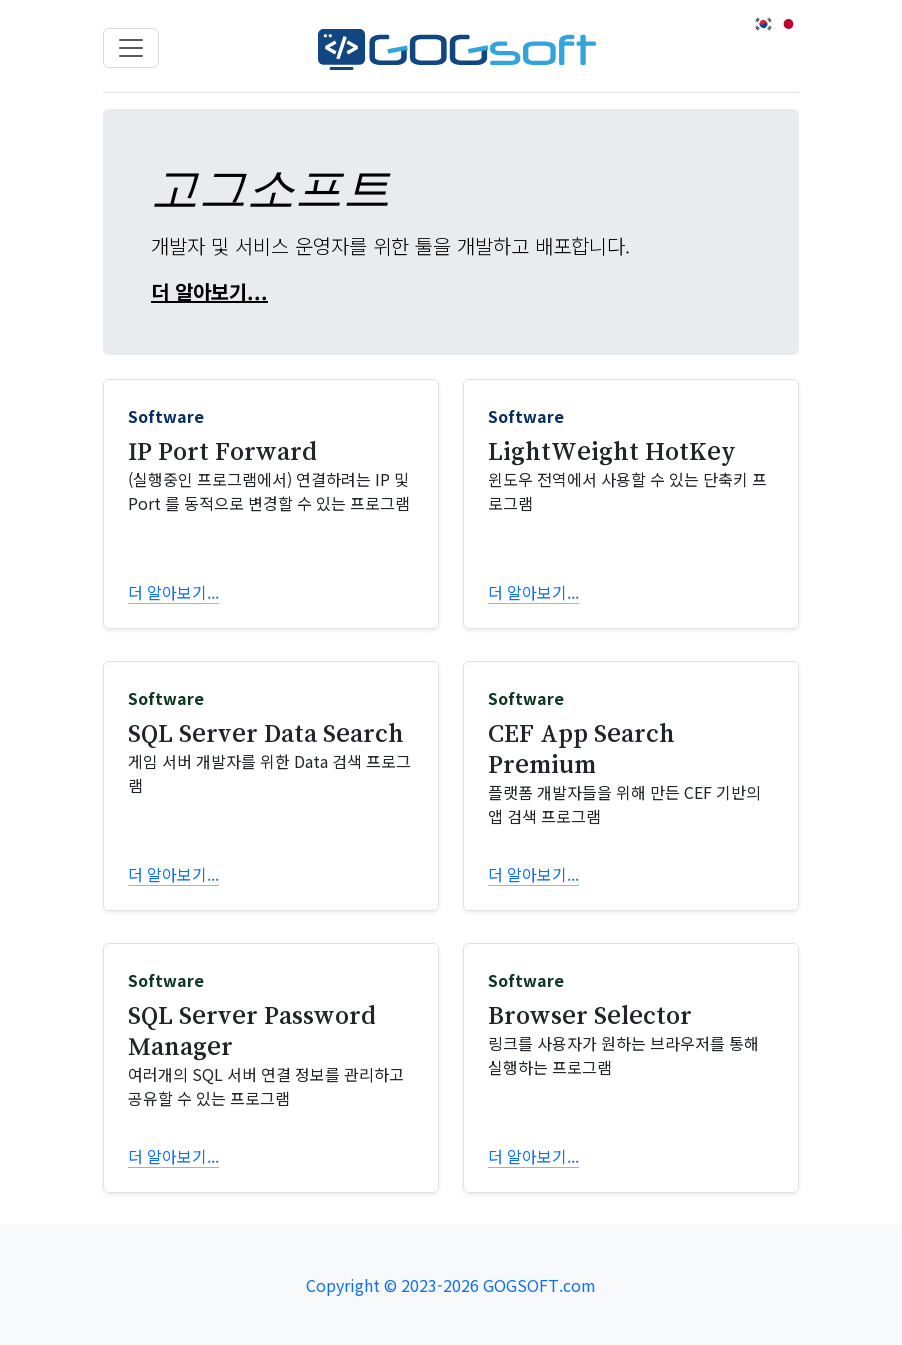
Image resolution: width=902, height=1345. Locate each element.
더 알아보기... (209, 291)
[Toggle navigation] (131, 48)
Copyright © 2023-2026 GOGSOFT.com (451, 1285)
